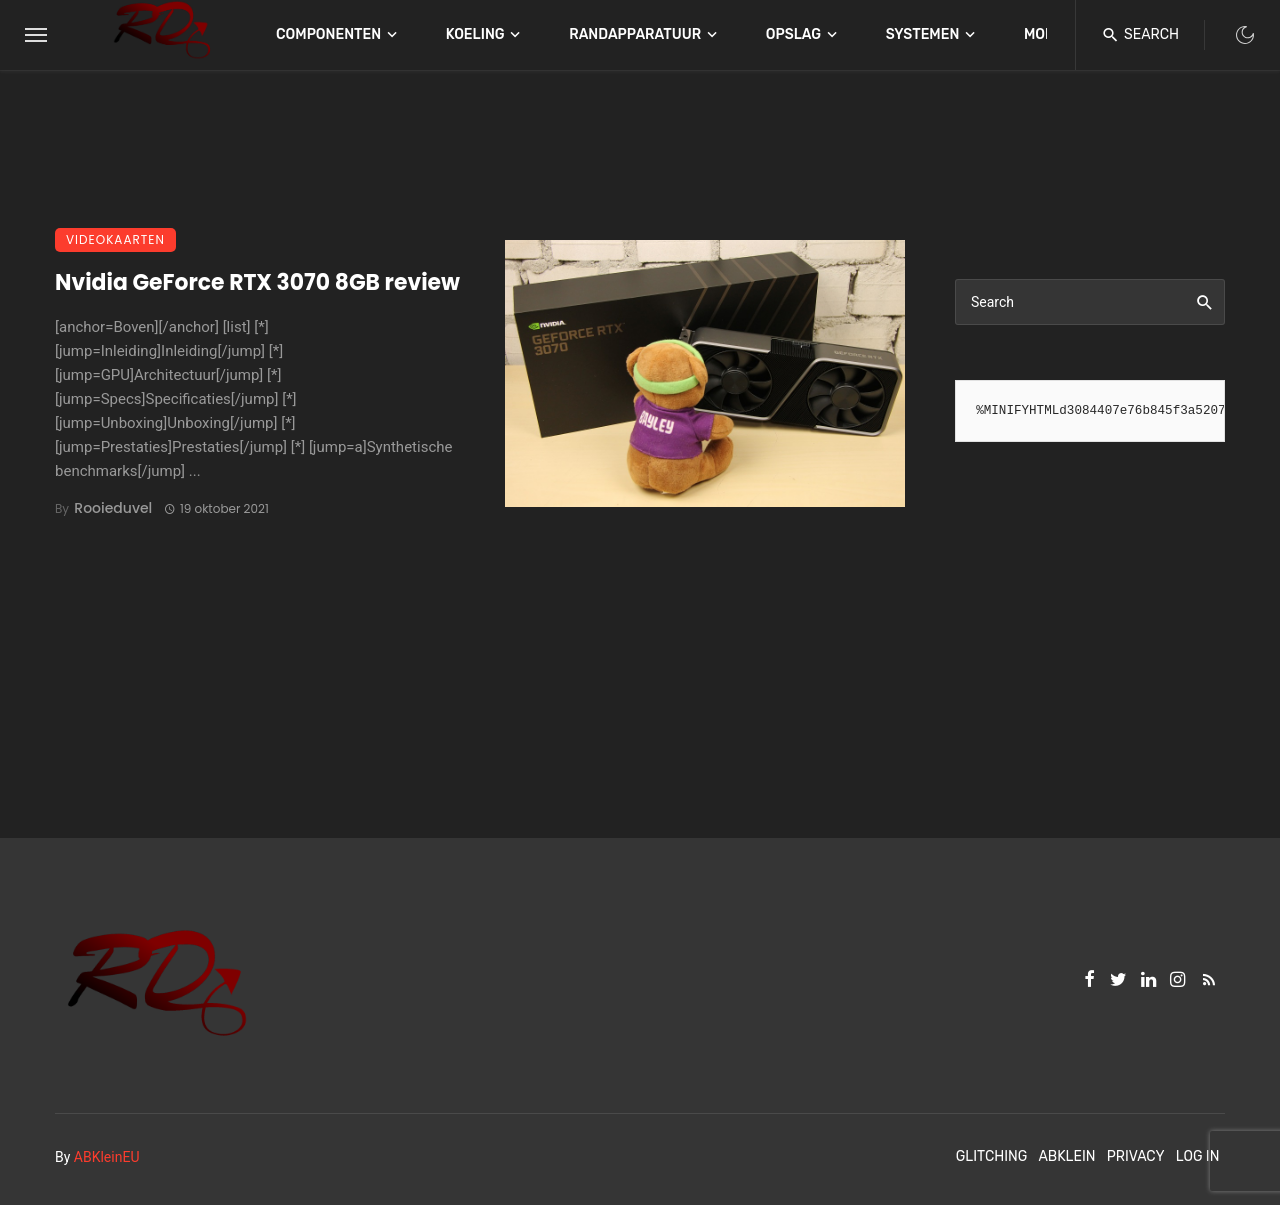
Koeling (475, 34)
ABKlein (1066, 1156)
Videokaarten (115, 239)
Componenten (328, 34)
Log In (1198, 1156)
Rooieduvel (113, 508)
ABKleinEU (107, 1157)
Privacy (1136, 1156)
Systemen (923, 34)
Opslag (793, 34)
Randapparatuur (635, 34)
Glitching (992, 1156)
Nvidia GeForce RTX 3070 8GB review (257, 282)
